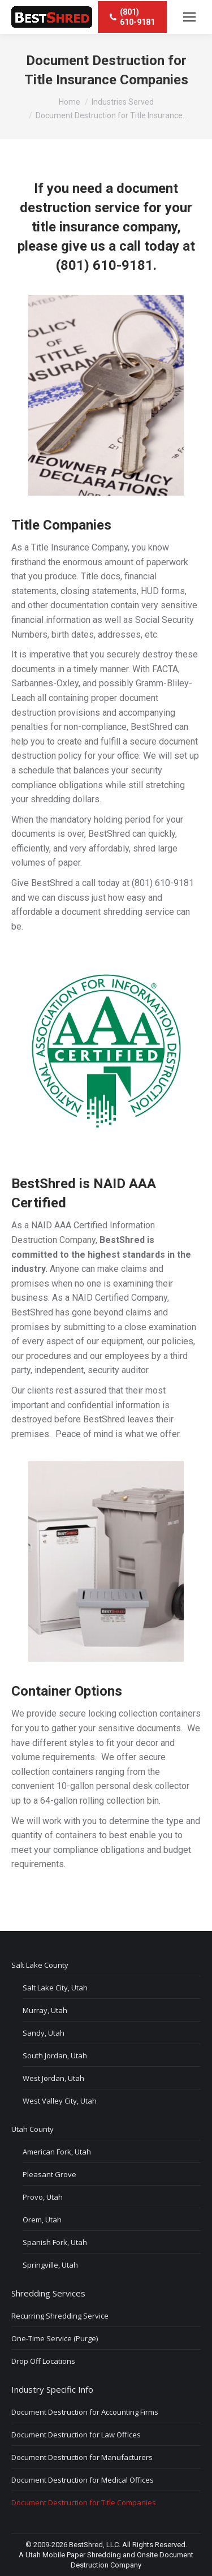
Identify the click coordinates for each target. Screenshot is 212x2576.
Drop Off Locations (43, 2361)
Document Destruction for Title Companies (83, 2502)
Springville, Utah (50, 2265)
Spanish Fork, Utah (55, 2242)
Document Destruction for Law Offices (76, 2434)
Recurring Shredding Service (60, 2316)
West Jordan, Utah (53, 2078)
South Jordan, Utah (55, 2055)
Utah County (32, 2129)
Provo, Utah (43, 2197)
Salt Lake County (39, 1965)
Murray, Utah (45, 2010)
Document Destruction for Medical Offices (82, 2480)
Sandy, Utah (43, 2033)
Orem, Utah (42, 2219)
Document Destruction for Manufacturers (82, 2457)
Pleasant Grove (49, 2174)
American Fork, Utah (57, 2152)
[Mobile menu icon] (189, 17)
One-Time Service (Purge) (54, 2338)
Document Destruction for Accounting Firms (84, 2412)
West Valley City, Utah (60, 2101)
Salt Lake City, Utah (55, 1987)
